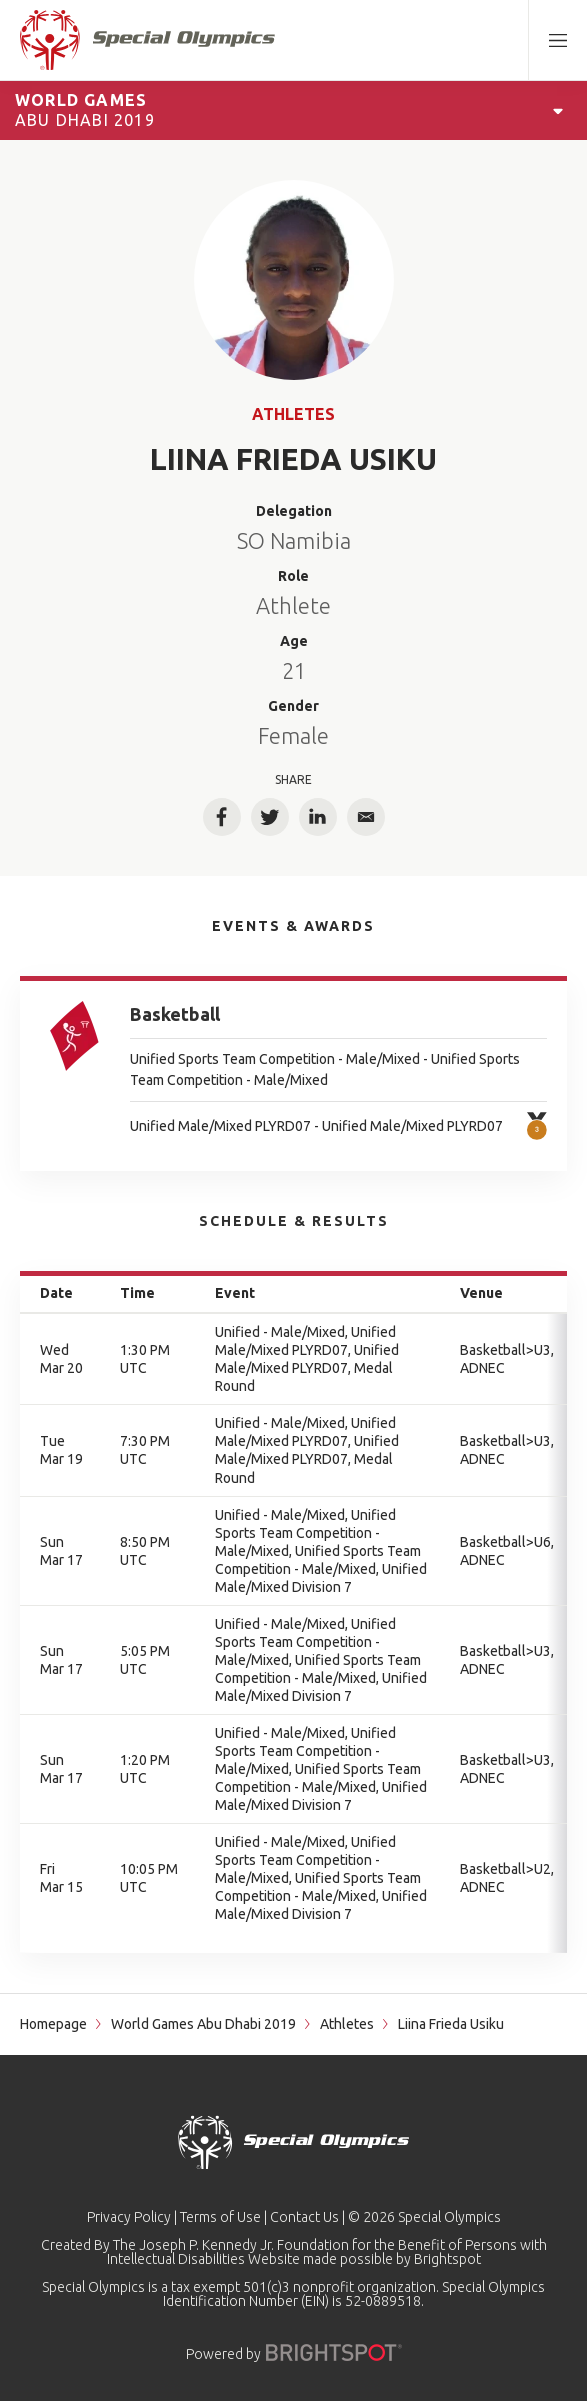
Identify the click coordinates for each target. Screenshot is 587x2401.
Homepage (53, 2024)
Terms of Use (220, 2217)
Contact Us (304, 2217)
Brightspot (447, 2259)
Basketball (175, 1014)
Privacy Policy (129, 2217)
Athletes (293, 414)
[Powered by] (334, 2352)
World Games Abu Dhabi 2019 (203, 2024)
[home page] (147, 40)
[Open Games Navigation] (558, 110)
